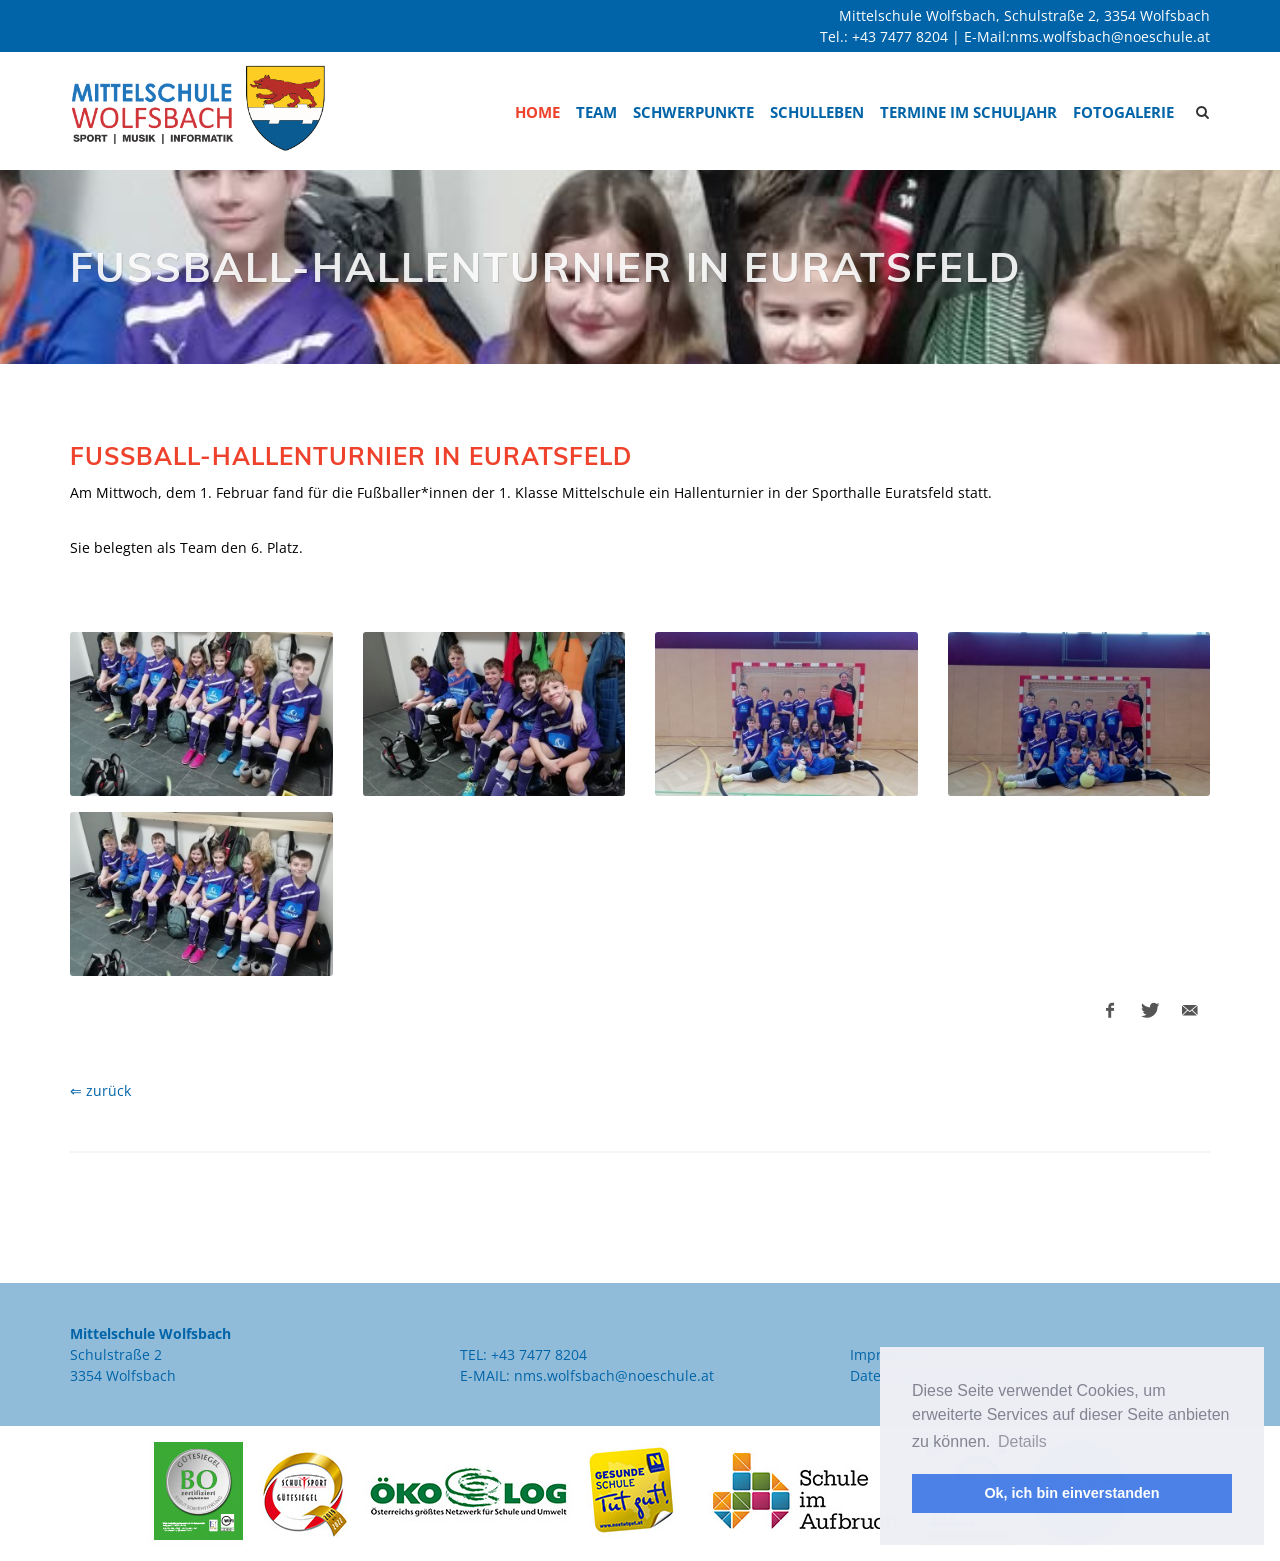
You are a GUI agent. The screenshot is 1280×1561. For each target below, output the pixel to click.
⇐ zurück (100, 1090)
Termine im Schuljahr (968, 112)
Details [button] (1022, 1441)
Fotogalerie (1123, 112)
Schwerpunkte (693, 112)
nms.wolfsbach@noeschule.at (1110, 36)
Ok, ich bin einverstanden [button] (1071, 1493)
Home (537, 112)
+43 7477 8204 (900, 36)
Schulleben (817, 112)
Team (596, 112)
